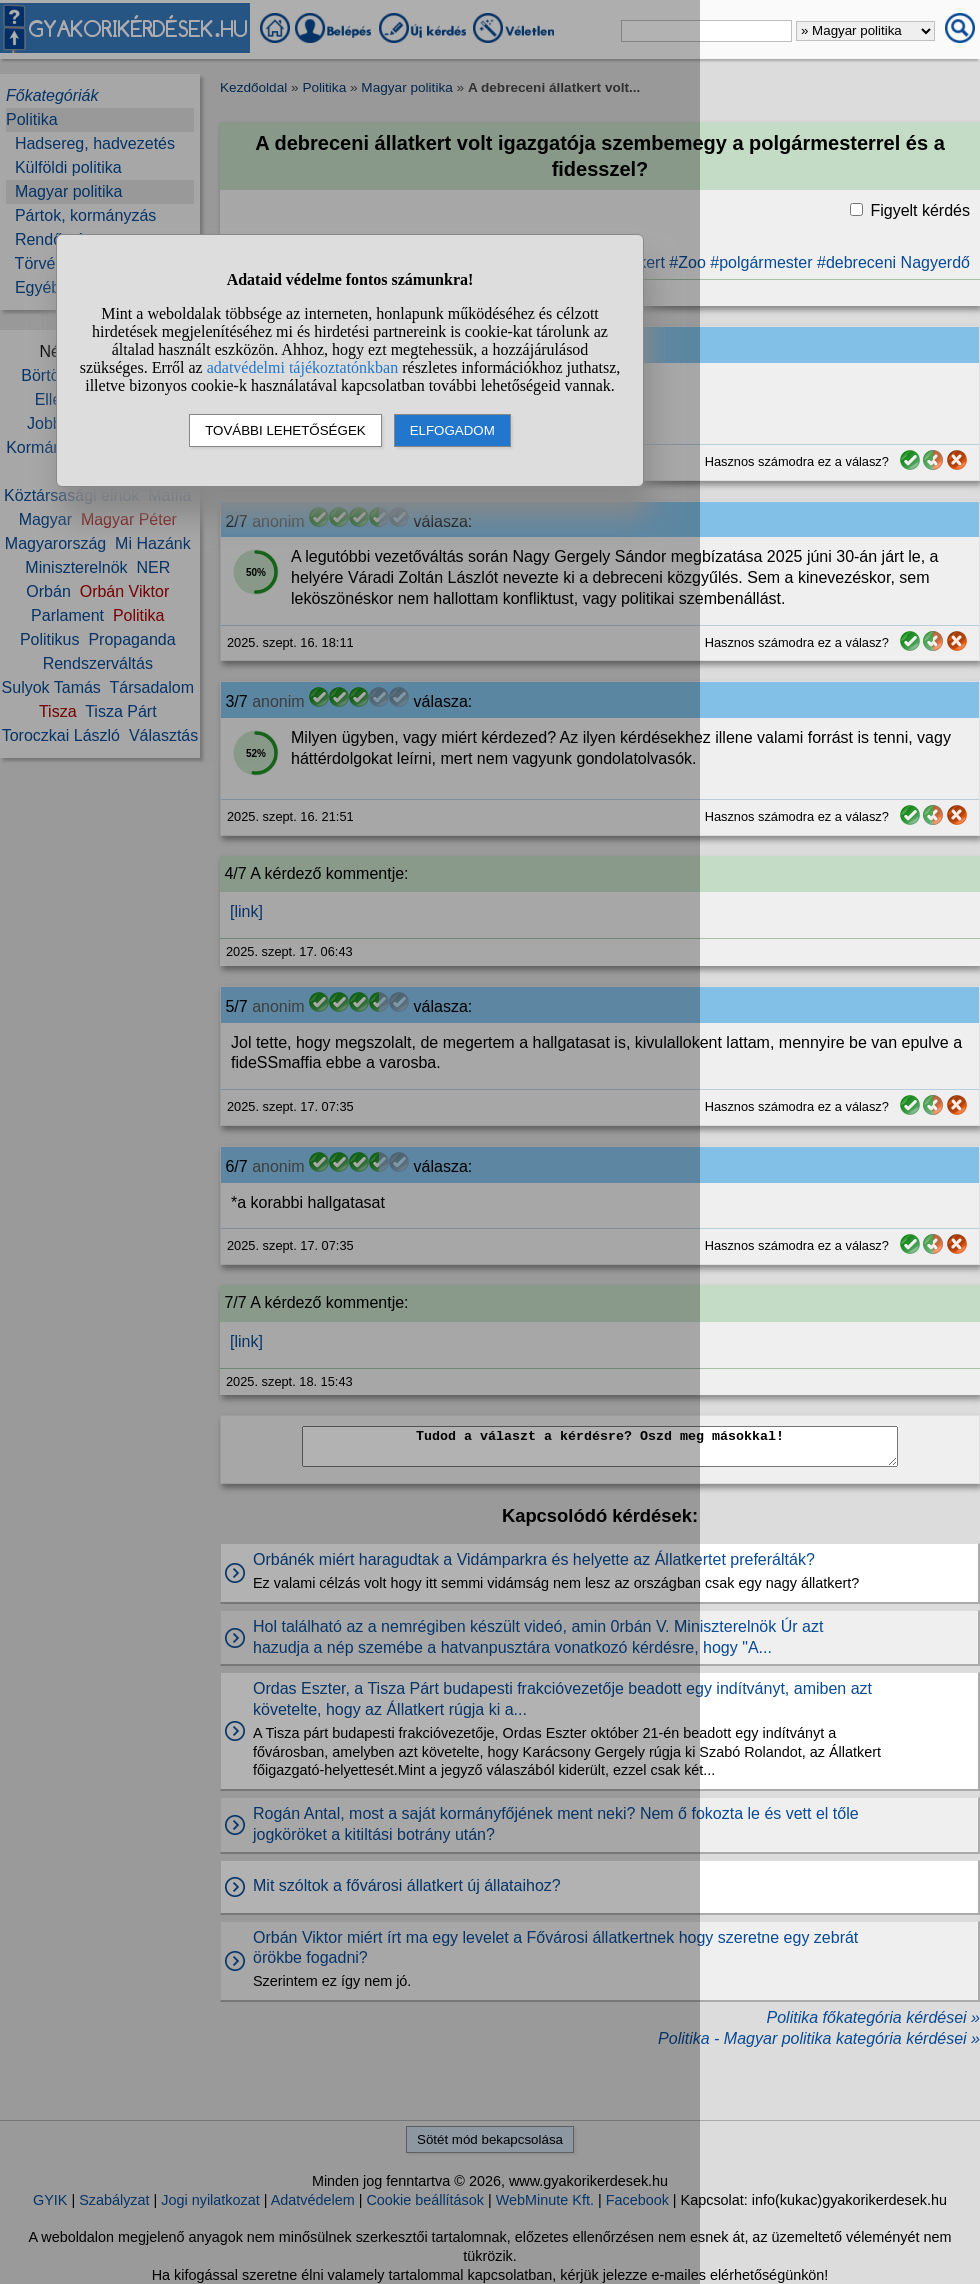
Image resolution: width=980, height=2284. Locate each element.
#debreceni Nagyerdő (893, 262)
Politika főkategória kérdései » (873, 2017)
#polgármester (761, 262)
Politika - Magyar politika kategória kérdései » (819, 2038)
